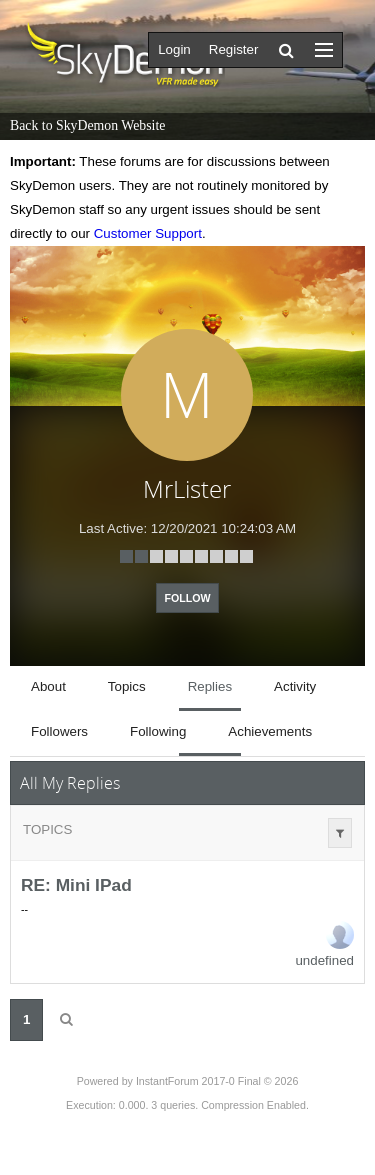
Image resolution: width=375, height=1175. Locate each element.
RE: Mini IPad (76, 885)
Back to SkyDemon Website (87, 125)
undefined (324, 960)
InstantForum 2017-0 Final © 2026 (217, 1081)
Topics (47, 829)
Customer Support (148, 233)
